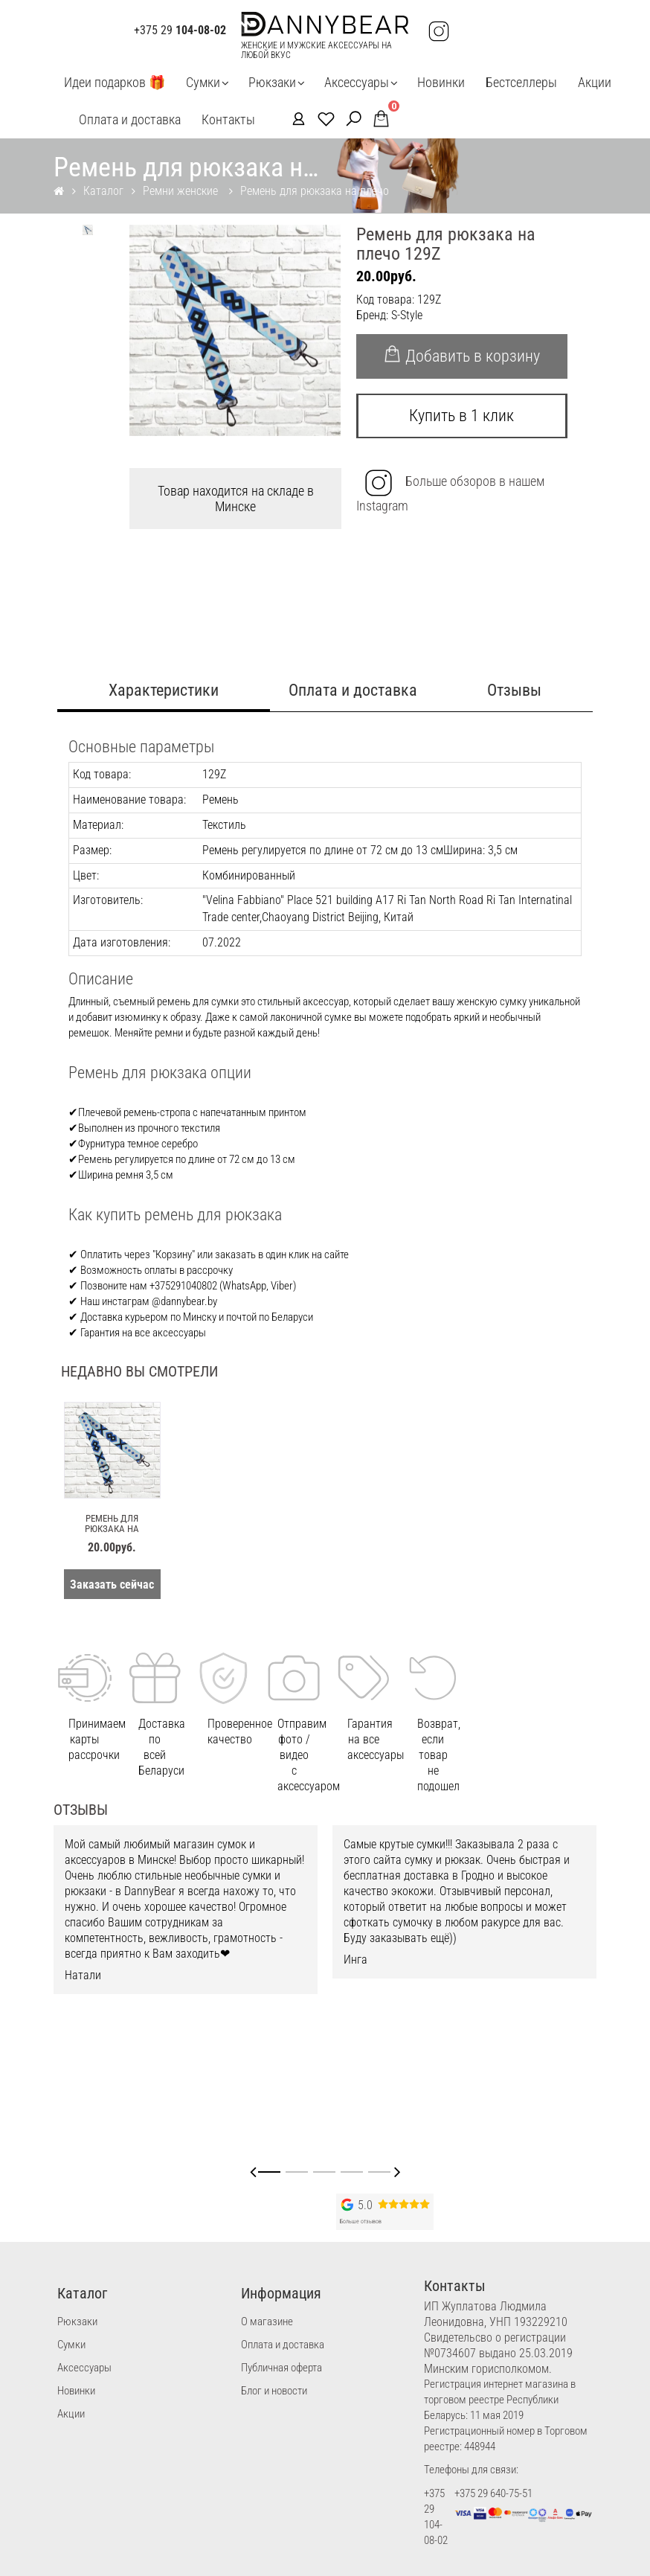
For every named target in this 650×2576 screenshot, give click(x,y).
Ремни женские (182, 191)
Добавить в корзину (461, 355)
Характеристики (164, 690)
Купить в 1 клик (461, 415)
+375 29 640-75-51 (493, 2493)
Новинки (441, 82)
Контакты (228, 119)
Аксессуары (356, 82)
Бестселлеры (521, 82)
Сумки (203, 82)
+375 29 (180, 30)
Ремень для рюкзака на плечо (314, 191)
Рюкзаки (272, 82)
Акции (594, 82)
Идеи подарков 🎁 (114, 82)
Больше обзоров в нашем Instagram (450, 490)
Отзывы (514, 690)
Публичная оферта (281, 2367)
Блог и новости (274, 2390)
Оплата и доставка (130, 119)
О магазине (267, 2321)
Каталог (103, 191)
